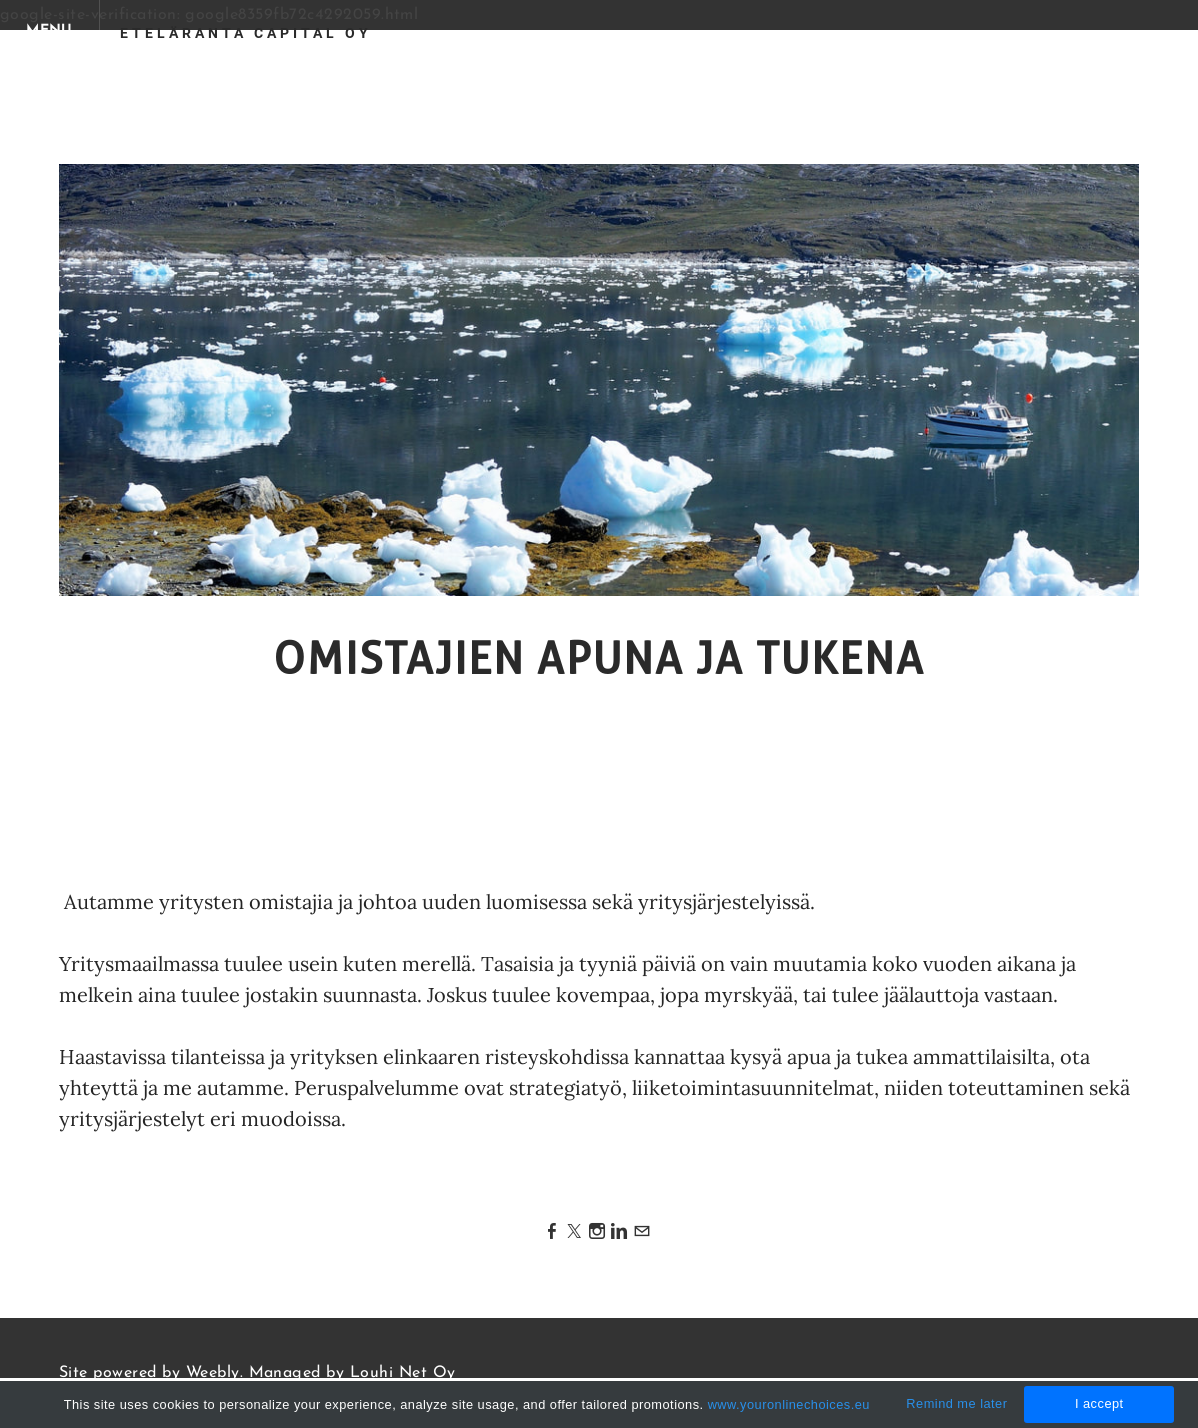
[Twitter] (574, 1233)
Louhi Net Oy (403, 1373)
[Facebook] (552, 1233)
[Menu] (50, 30)
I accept (1099, 1403)
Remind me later (956, 1403)
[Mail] (642, 1233)
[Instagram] (597, 1233)
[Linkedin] (619, 1233)
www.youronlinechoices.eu (789, 1404)
